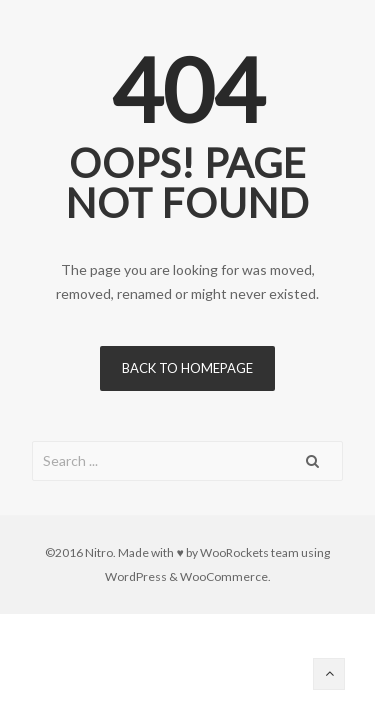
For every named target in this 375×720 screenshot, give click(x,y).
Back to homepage (187, 368)
